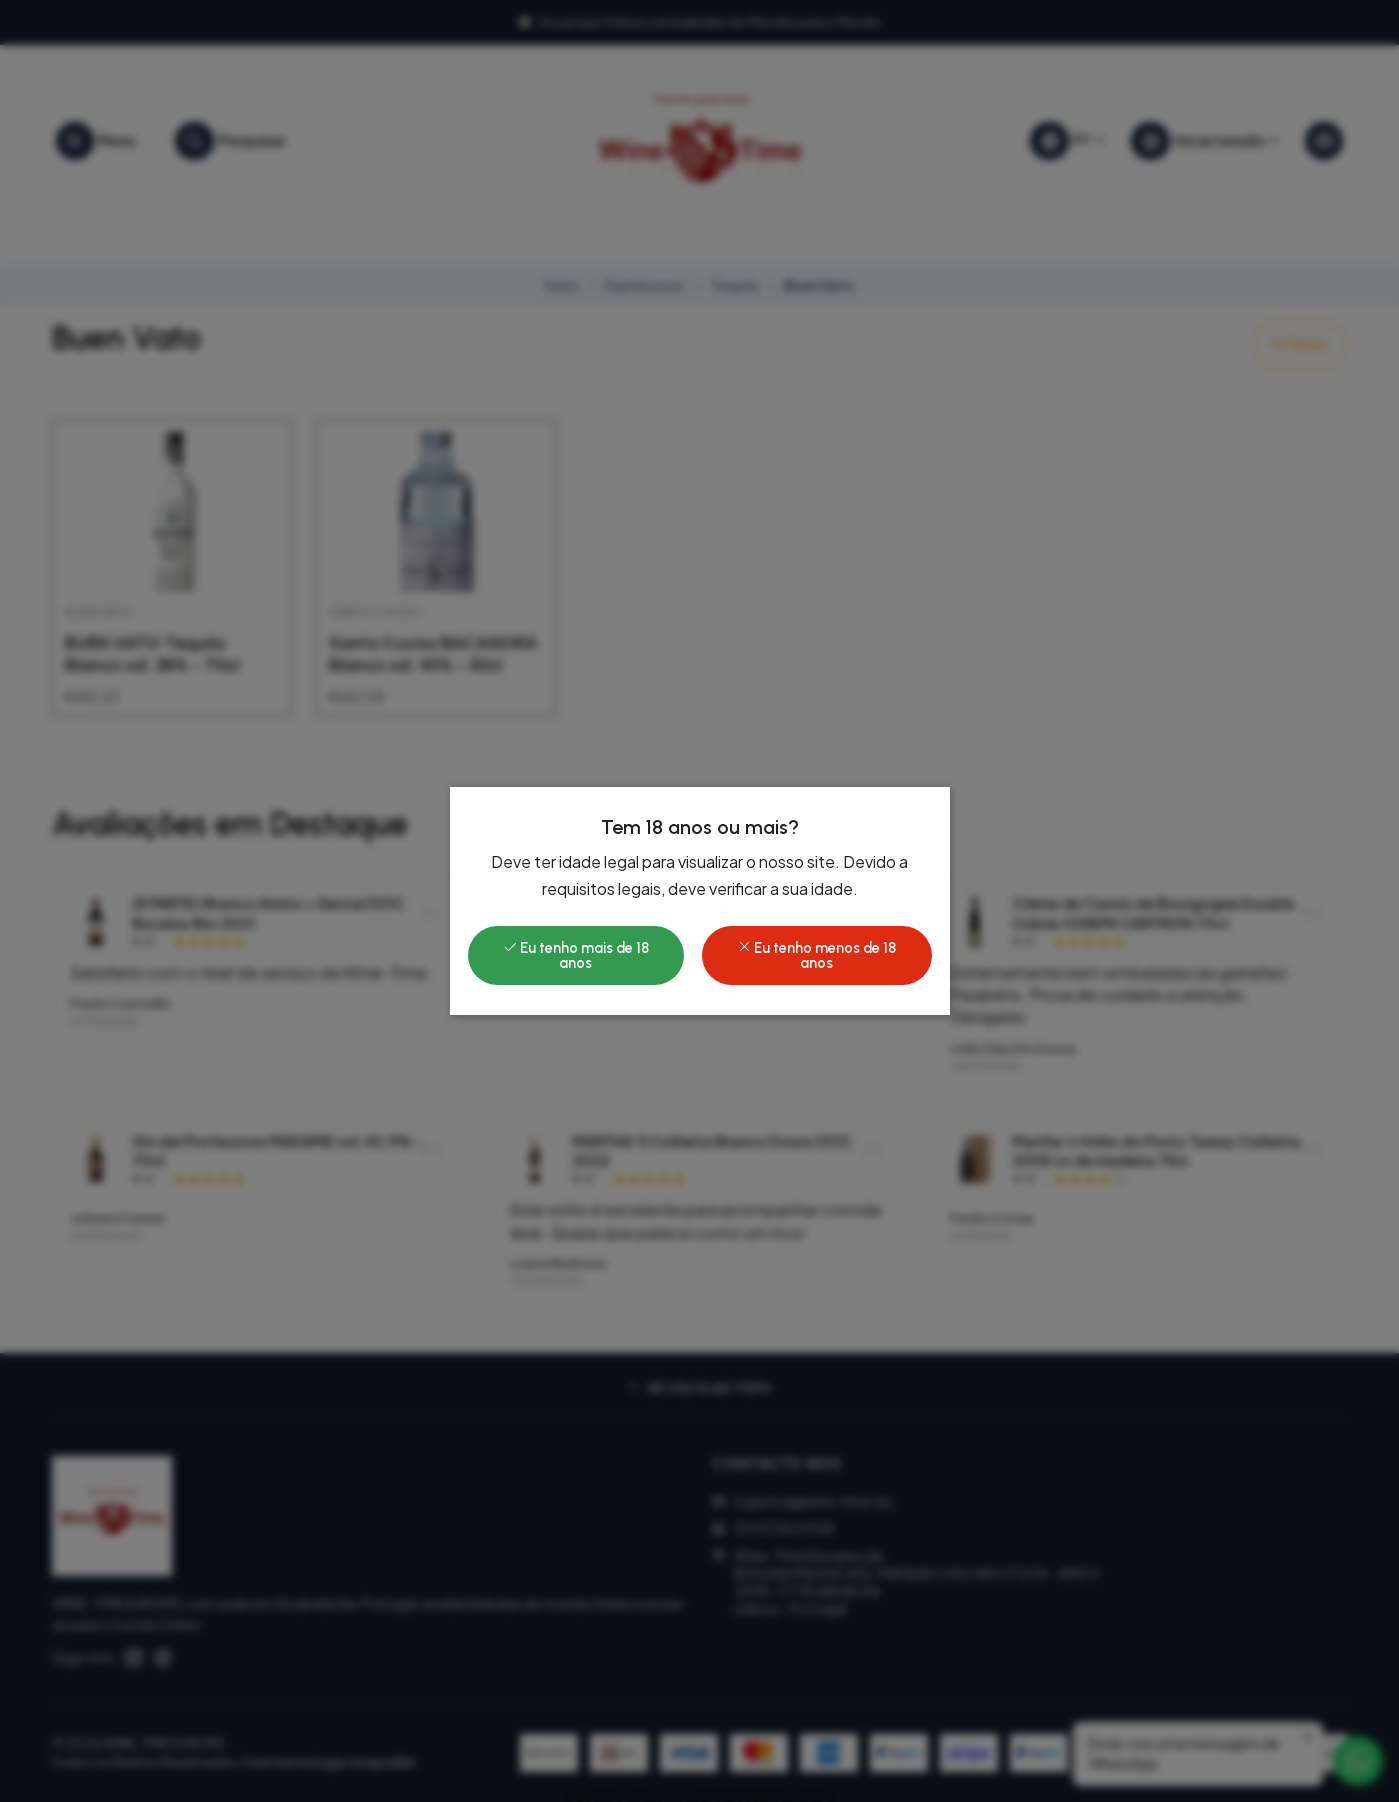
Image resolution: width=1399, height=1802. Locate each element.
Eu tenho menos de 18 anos (816, 955)
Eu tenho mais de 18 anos (576, 955)
